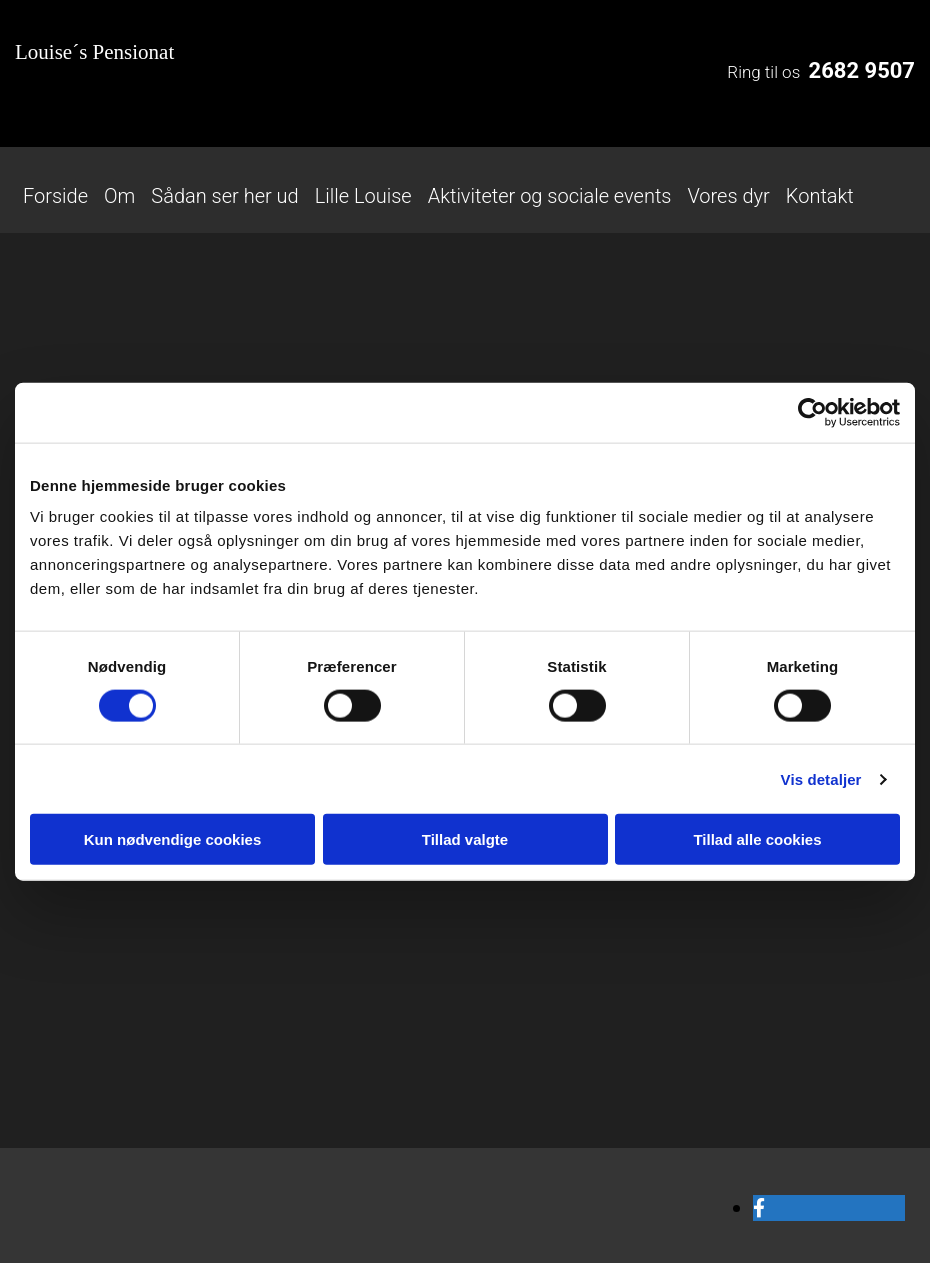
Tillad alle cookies (757, 839)
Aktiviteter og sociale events (550, 196)
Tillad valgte (465, 839)
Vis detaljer (821, 778)
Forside (55, 196)
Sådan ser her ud (224, 196)
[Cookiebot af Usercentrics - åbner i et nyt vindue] (812, 412)
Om (119, 196)
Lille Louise (363, 196)
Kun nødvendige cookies (173, 839)
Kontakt (820, 196)
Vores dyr (728, 196)
